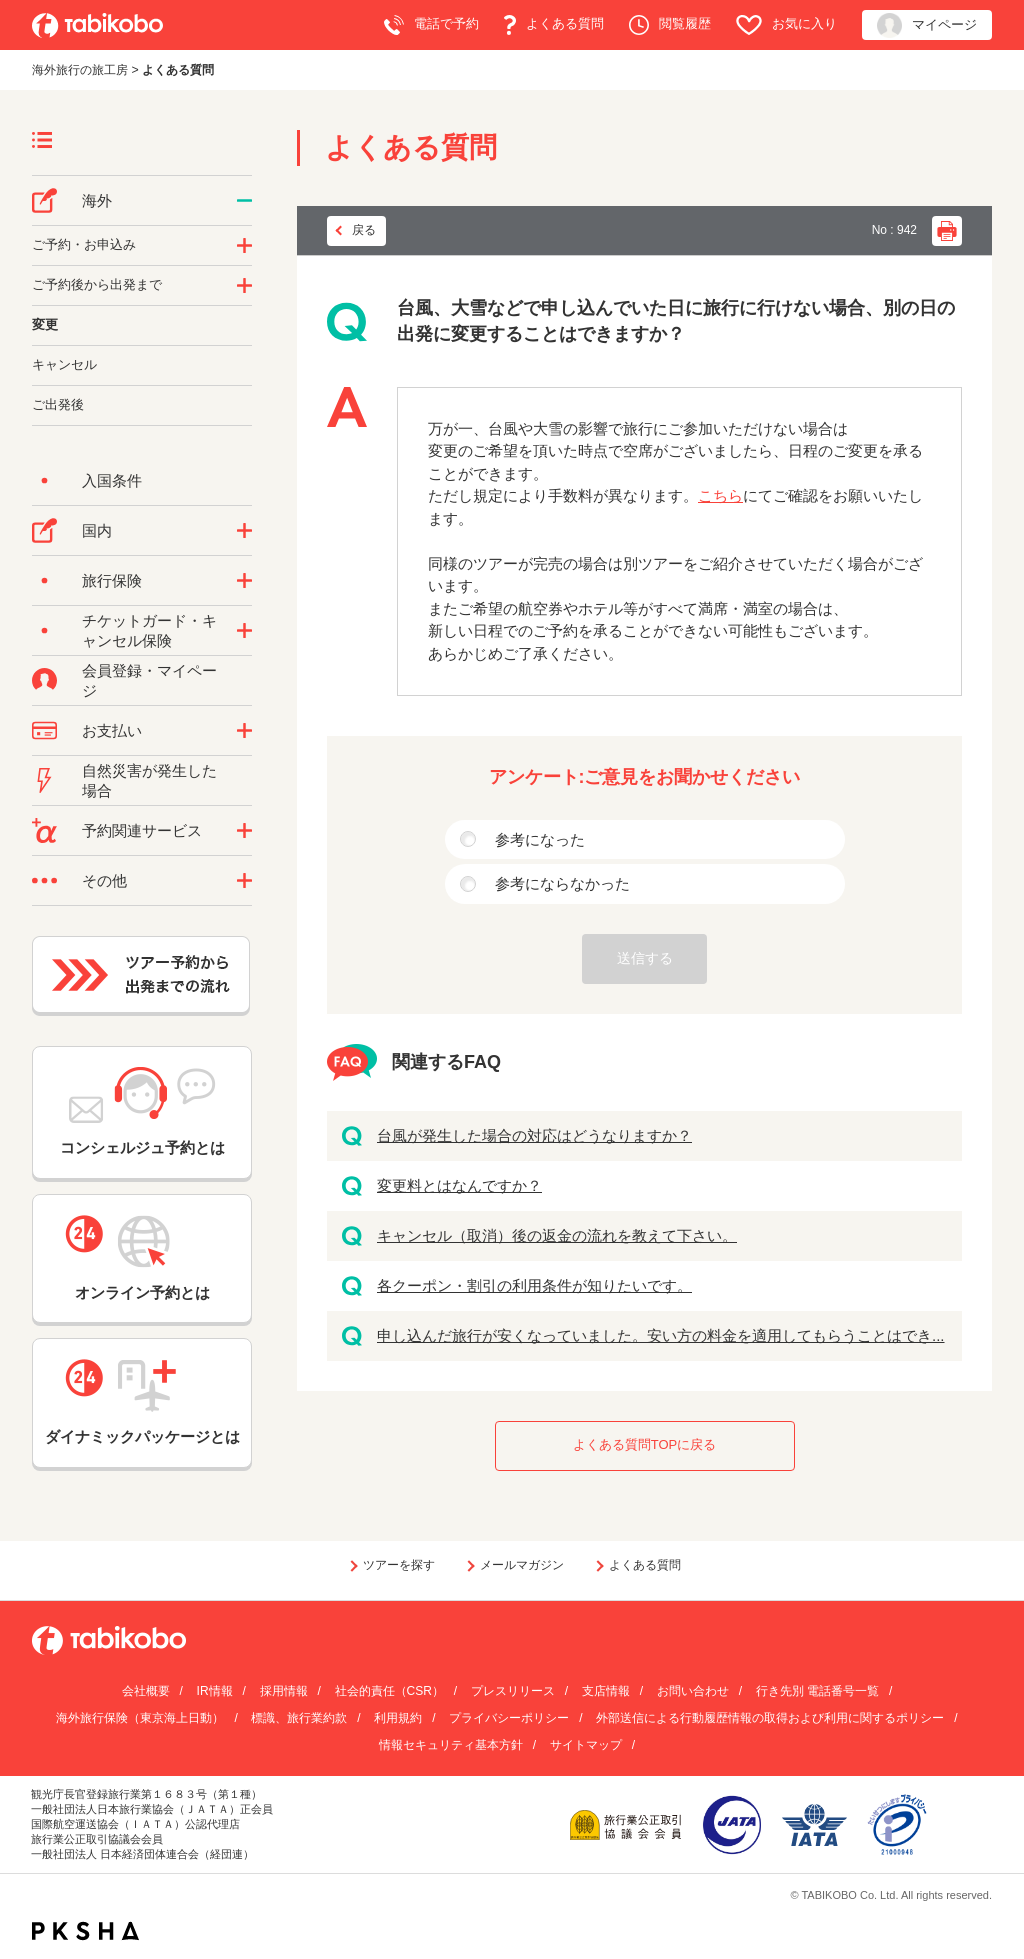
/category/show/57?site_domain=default (244, 531)
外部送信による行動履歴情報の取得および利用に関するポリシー (770, 1718)
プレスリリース (513, 1691)
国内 (97, 530)
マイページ (927, 25)
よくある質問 (554, 25)
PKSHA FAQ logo (85, 1931)
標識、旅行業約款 (299, 1718)
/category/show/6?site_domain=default (244, 286)
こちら (720, 495)
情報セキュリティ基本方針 (451, 1745)
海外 (97, 200)
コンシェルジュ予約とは (142, 1111)
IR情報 (215, 1691)
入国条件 (112, 480)
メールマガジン (522, 1565)
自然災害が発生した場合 (149, 780)
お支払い (112, 730)
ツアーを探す (399, 1565)
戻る (364, 230)
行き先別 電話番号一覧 (817, 1691)
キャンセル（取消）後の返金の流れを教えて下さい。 (557, 1235)
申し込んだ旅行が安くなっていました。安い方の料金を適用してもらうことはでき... (661, 1335)
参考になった (540, 839)
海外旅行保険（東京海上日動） (140, 1718)
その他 (104, 880)
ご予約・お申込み (84, 244)
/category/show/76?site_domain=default (244, 201)
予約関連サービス (142, 830)
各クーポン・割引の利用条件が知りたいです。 (534, 1285)
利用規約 (398, 1718)
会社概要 (146, 1691)
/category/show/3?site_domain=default (244, 881)
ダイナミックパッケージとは (142, 1402)
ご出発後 (58, 404)
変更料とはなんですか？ (459, 1185)
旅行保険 (112, 580)
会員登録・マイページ (149, 680)
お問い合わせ (693, 1691)
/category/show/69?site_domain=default (244, 631)
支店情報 (606, 1691)
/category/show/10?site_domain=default (244, 581)
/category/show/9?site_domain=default (244, 731)
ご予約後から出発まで (97, 284)
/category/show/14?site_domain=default (244, 246)
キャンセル (64, 364)
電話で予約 (431, 25)
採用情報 (284, 1691)
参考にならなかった (562, 883)
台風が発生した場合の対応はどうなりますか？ (534, 1135)
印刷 (947, 231)
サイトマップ (586, 1745)
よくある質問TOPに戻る (645, 1444)
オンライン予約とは (142, 1258)
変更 (45, 324)
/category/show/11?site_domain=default (244, 831)
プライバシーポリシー (509, 1718)
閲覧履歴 (670, 25)
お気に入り (786, 25)
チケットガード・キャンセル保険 (149, 630)
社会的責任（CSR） (389, 1691)
